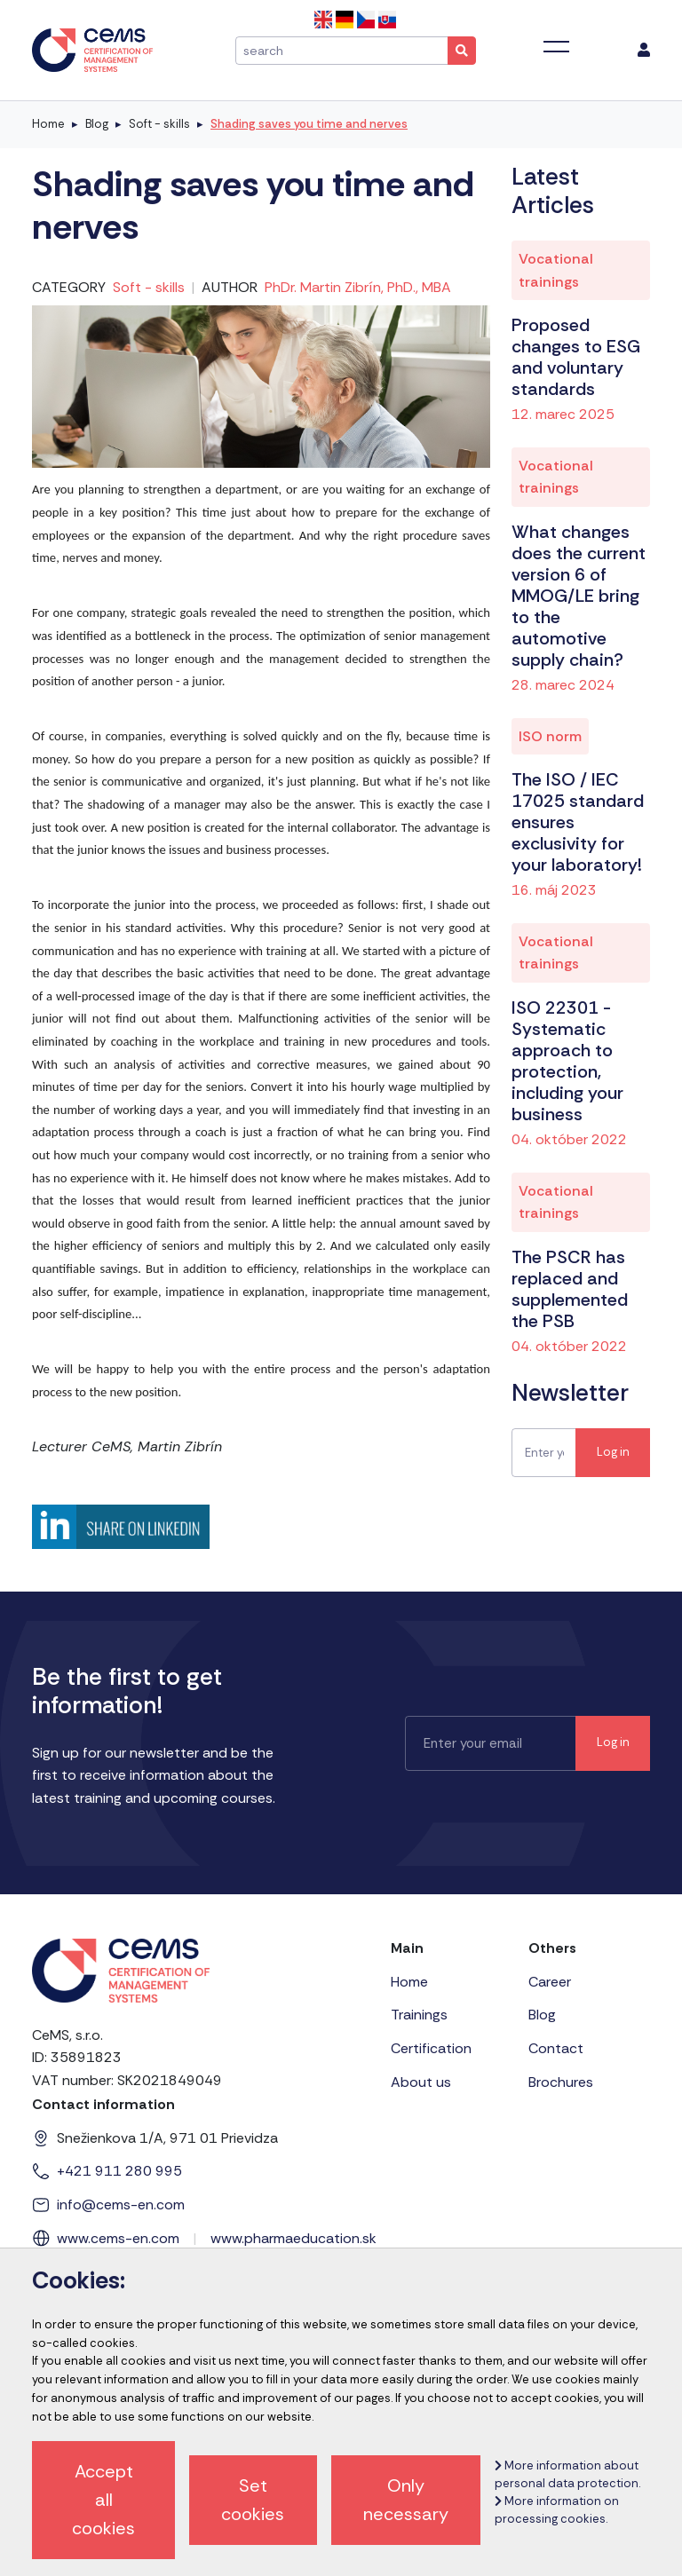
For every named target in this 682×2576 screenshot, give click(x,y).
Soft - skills (159, 123)
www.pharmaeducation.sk (293, 2238)
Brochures (560, 2082)
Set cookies (252, 2499)
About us (421, 2082)
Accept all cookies (103, 2500)
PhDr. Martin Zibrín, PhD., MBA (358, 287)
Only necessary (405, 2499)
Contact (555, 2048)
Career (549, 1981)
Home (48, 123)
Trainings (419, 2014)
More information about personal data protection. (567, 2474)
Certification (431, 2048)
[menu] (644, 50)
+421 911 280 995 (119, 2170)
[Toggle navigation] (556, 47)
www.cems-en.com (118, 2238)
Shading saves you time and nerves (309, 123)
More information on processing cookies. (557, 2509)
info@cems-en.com (121, 2204)
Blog (96, 123)
